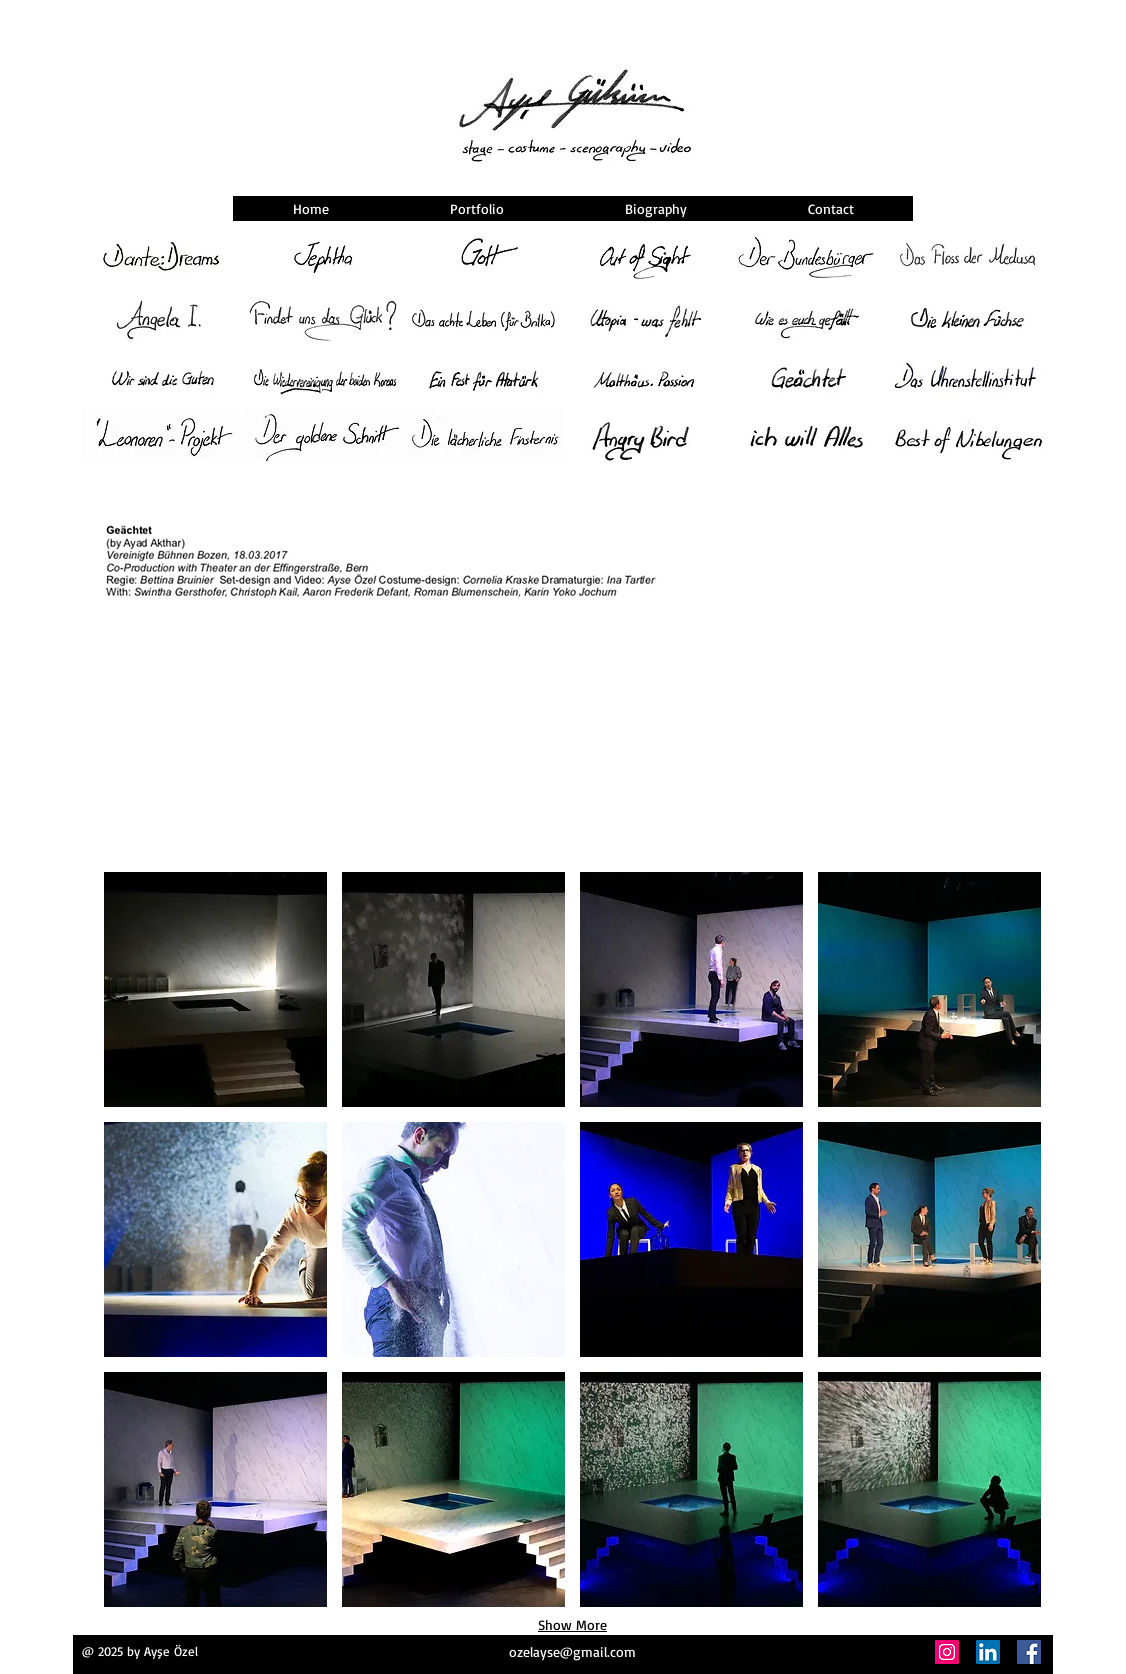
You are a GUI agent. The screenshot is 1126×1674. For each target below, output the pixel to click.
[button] (215, 989)
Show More (572, 1624)
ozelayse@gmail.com (572, 1651)
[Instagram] (947, 1652)
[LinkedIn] (988, 1652)
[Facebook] (1029, 1652)
